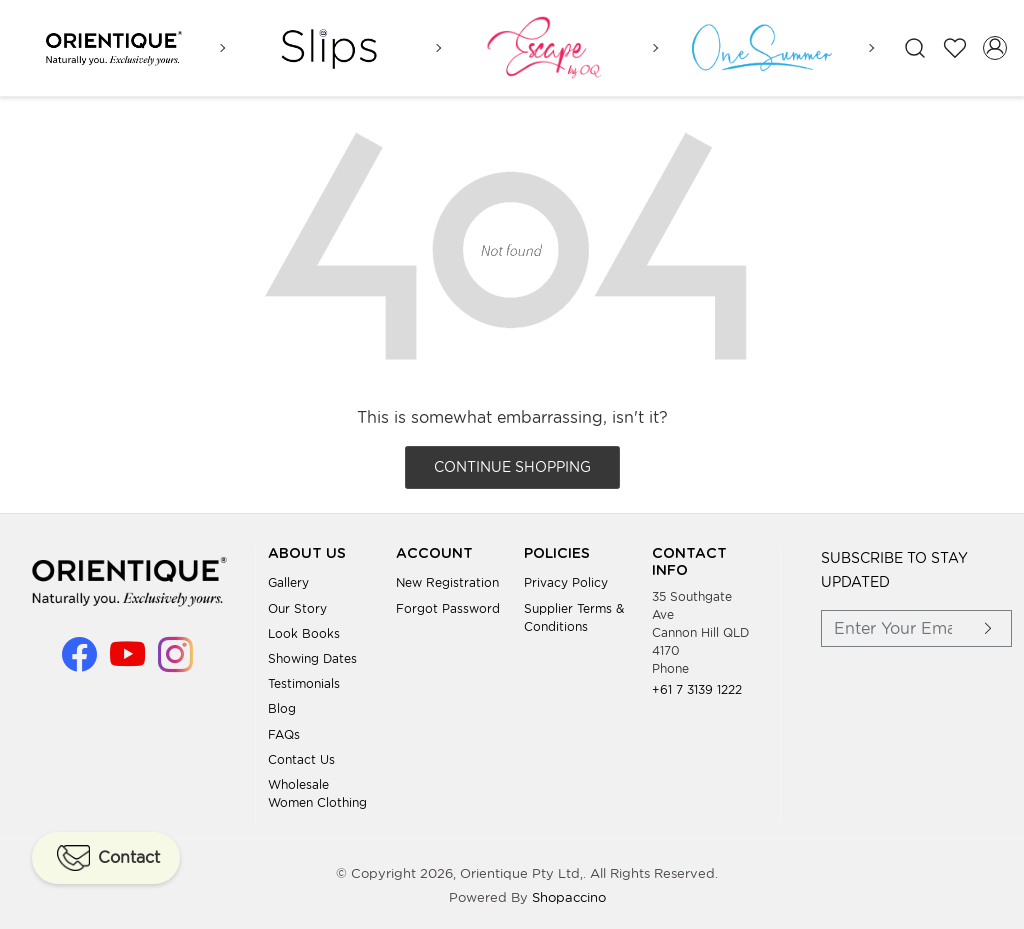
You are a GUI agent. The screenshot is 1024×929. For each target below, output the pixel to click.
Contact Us (301, 757)
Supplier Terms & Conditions (574, 615)
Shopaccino (569, 895)
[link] (915, 47)
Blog (282, 706)
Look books (304, 631)
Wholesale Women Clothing (317, 791)
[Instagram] (175, 661)
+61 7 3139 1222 (697, 687)
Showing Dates (312, 656)
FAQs (284, 732)
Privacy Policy (566, 580)
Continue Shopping (512, 465)
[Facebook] (79, 661)
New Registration (447, 580)
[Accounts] (995, 47)
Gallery (288, 580)
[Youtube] (127, 661)
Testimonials (304, 681)
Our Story (297, 606)
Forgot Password (448, 606)
